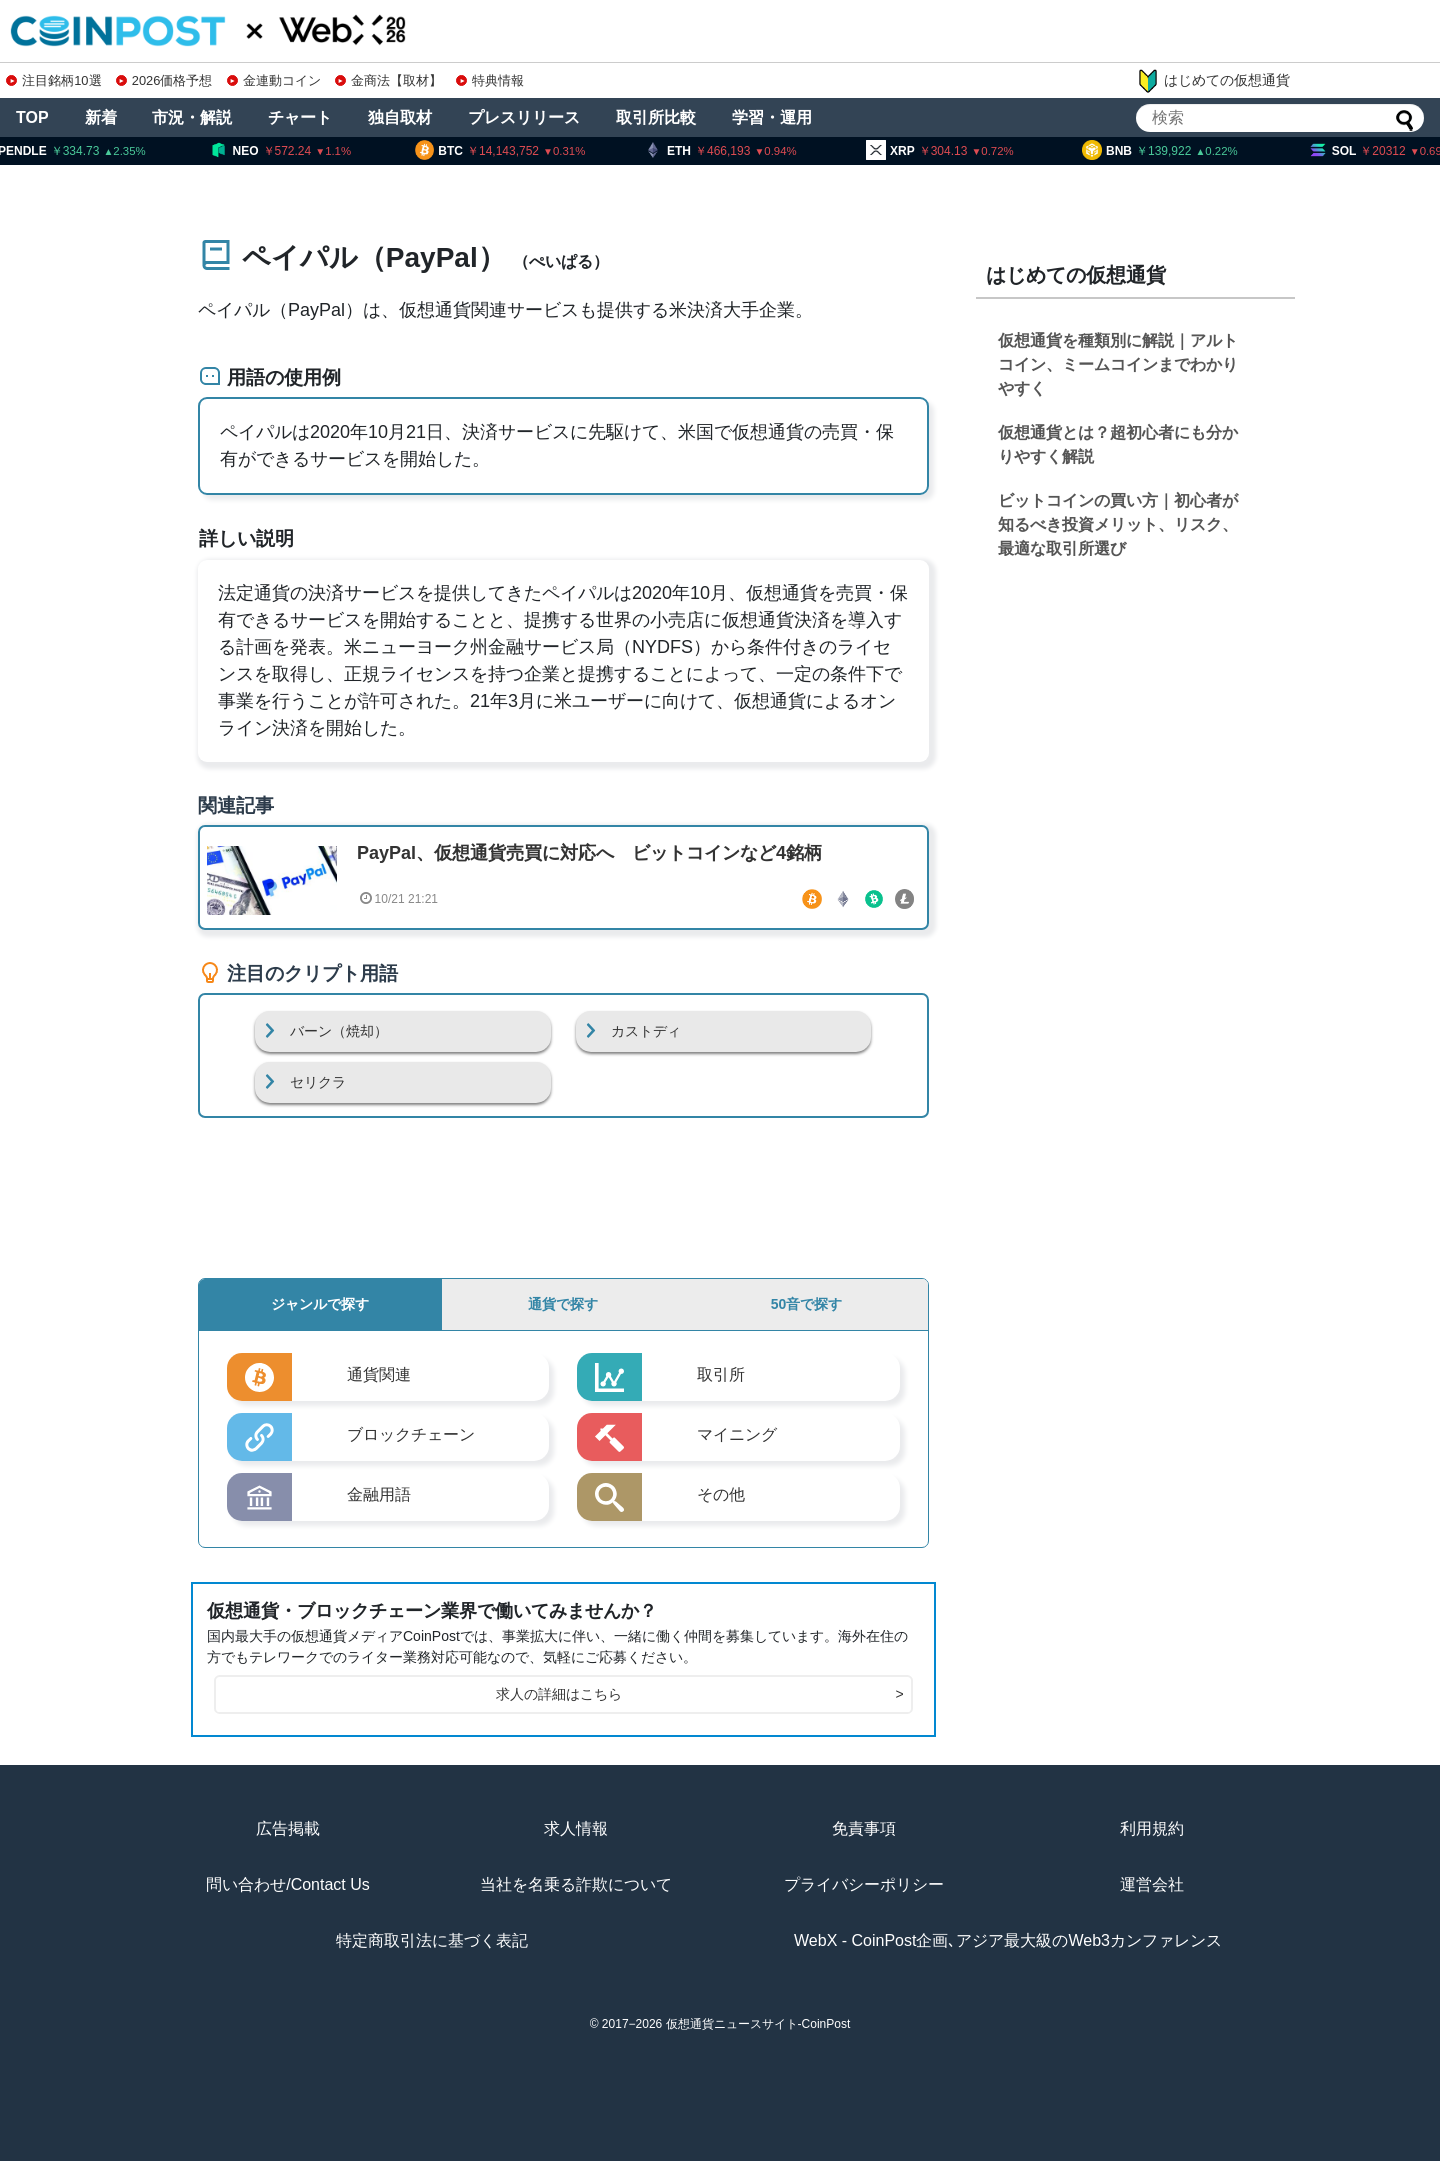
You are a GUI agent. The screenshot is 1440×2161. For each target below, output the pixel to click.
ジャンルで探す (320, 1304)
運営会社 (1152, 1884)
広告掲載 (288, 1828)
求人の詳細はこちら (699, 1694)
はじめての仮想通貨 (1213, 81)
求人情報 (576, 1828)
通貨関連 (379, 1374)
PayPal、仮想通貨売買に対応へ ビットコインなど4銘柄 (589, 853)
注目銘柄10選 (53, 80)
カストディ (646, 1031)
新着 (101, 117)
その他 (721, 1494)
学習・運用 (772, 117)
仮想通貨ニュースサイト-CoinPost (758, 2024)
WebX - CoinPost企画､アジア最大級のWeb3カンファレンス (1008, 1940)
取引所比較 (656, 117)
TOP (32, 117)
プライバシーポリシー (864, 1884)
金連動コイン (274, 80)
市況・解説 (192, 117)
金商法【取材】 (388, 80)
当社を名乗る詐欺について (576, 1884)
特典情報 (490, 80)
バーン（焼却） (339, 1031)
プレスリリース (524, 117)
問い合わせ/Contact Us (288, 1884)
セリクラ (318, 1082)
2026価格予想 (164, 80)
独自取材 (400, 117)
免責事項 (864, 1828)
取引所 (721, 1374)
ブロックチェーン (411, 1434)
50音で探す (807, 1304)
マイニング (737, 1434)
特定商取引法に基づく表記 (432, 1940)
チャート (300, 117)
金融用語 (379, 1494)
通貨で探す (563, 1304)
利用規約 (1152, 1828)
